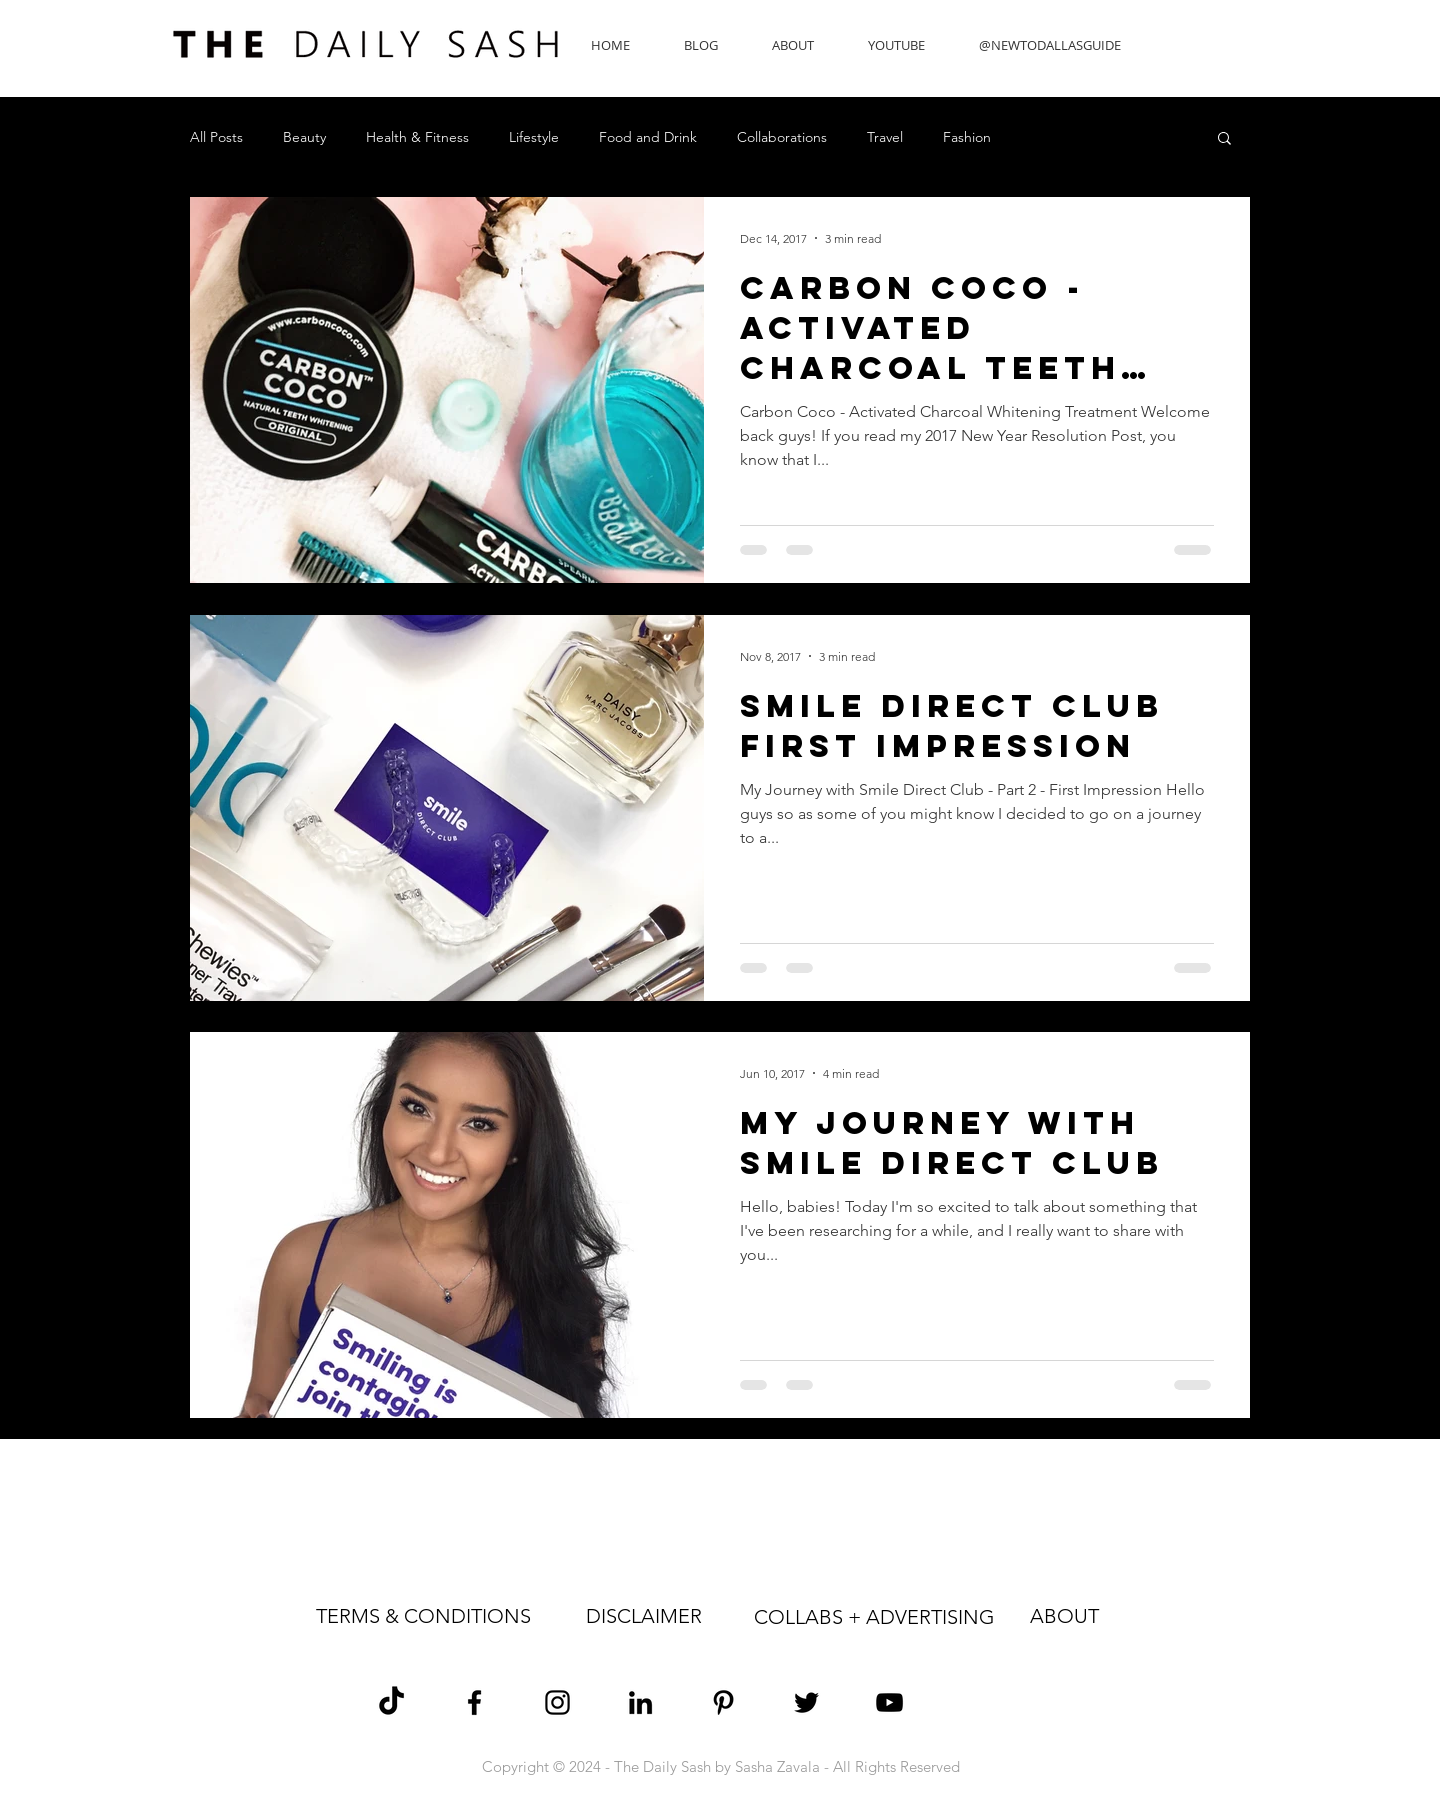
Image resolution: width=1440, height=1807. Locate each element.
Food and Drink (648, 137)
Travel (885, 137)
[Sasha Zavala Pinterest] (723, 1702)
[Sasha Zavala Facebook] (474, 1702)
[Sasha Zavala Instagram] (557, 1702)
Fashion (967, 137)
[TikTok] (391, 1702)
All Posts (216, 137)
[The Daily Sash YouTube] (889, 1702)
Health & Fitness (417, 137)
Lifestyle (534, 137)
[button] (1224, 139)
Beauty (304, 137)
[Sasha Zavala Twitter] (806, 1702)
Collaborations (782, 137)
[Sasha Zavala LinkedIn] (640, 1702)
